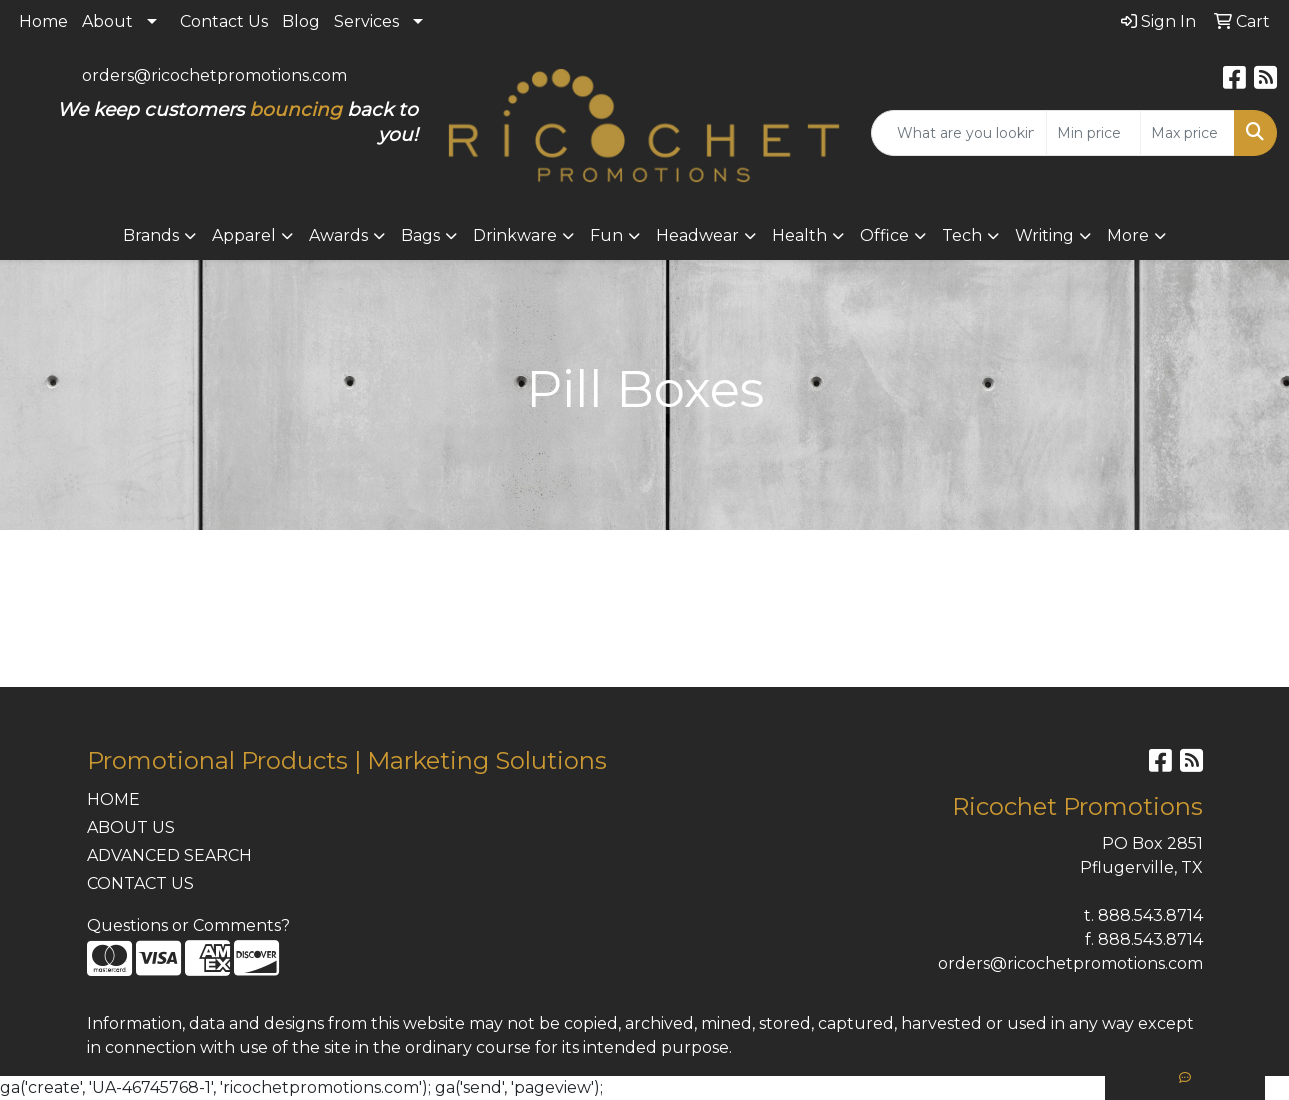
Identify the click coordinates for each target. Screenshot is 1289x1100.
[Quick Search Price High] (1187, 133)
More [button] (1128, 235)
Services (366, 21)
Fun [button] (606, 235)
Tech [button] (962, 235)
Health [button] (799, 235)
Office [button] (884, 235)
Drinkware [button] (515, 235)
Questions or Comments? (188, 925)
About (107, 21)
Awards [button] (338, 235)
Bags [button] (420, 235)
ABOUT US (131, 827)
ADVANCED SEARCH (169, 855)
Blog (301, 21)
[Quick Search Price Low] (1093, 133)
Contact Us (224, 21)
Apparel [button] (244, 235)
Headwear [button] (697, 235)
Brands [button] (151, 235)
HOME (113, 799)
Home (43, 21)
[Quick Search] (959, 133)
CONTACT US (140, 883)
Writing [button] (1044, 235)
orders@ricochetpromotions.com (214, 75)
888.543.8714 (1150, 915)
